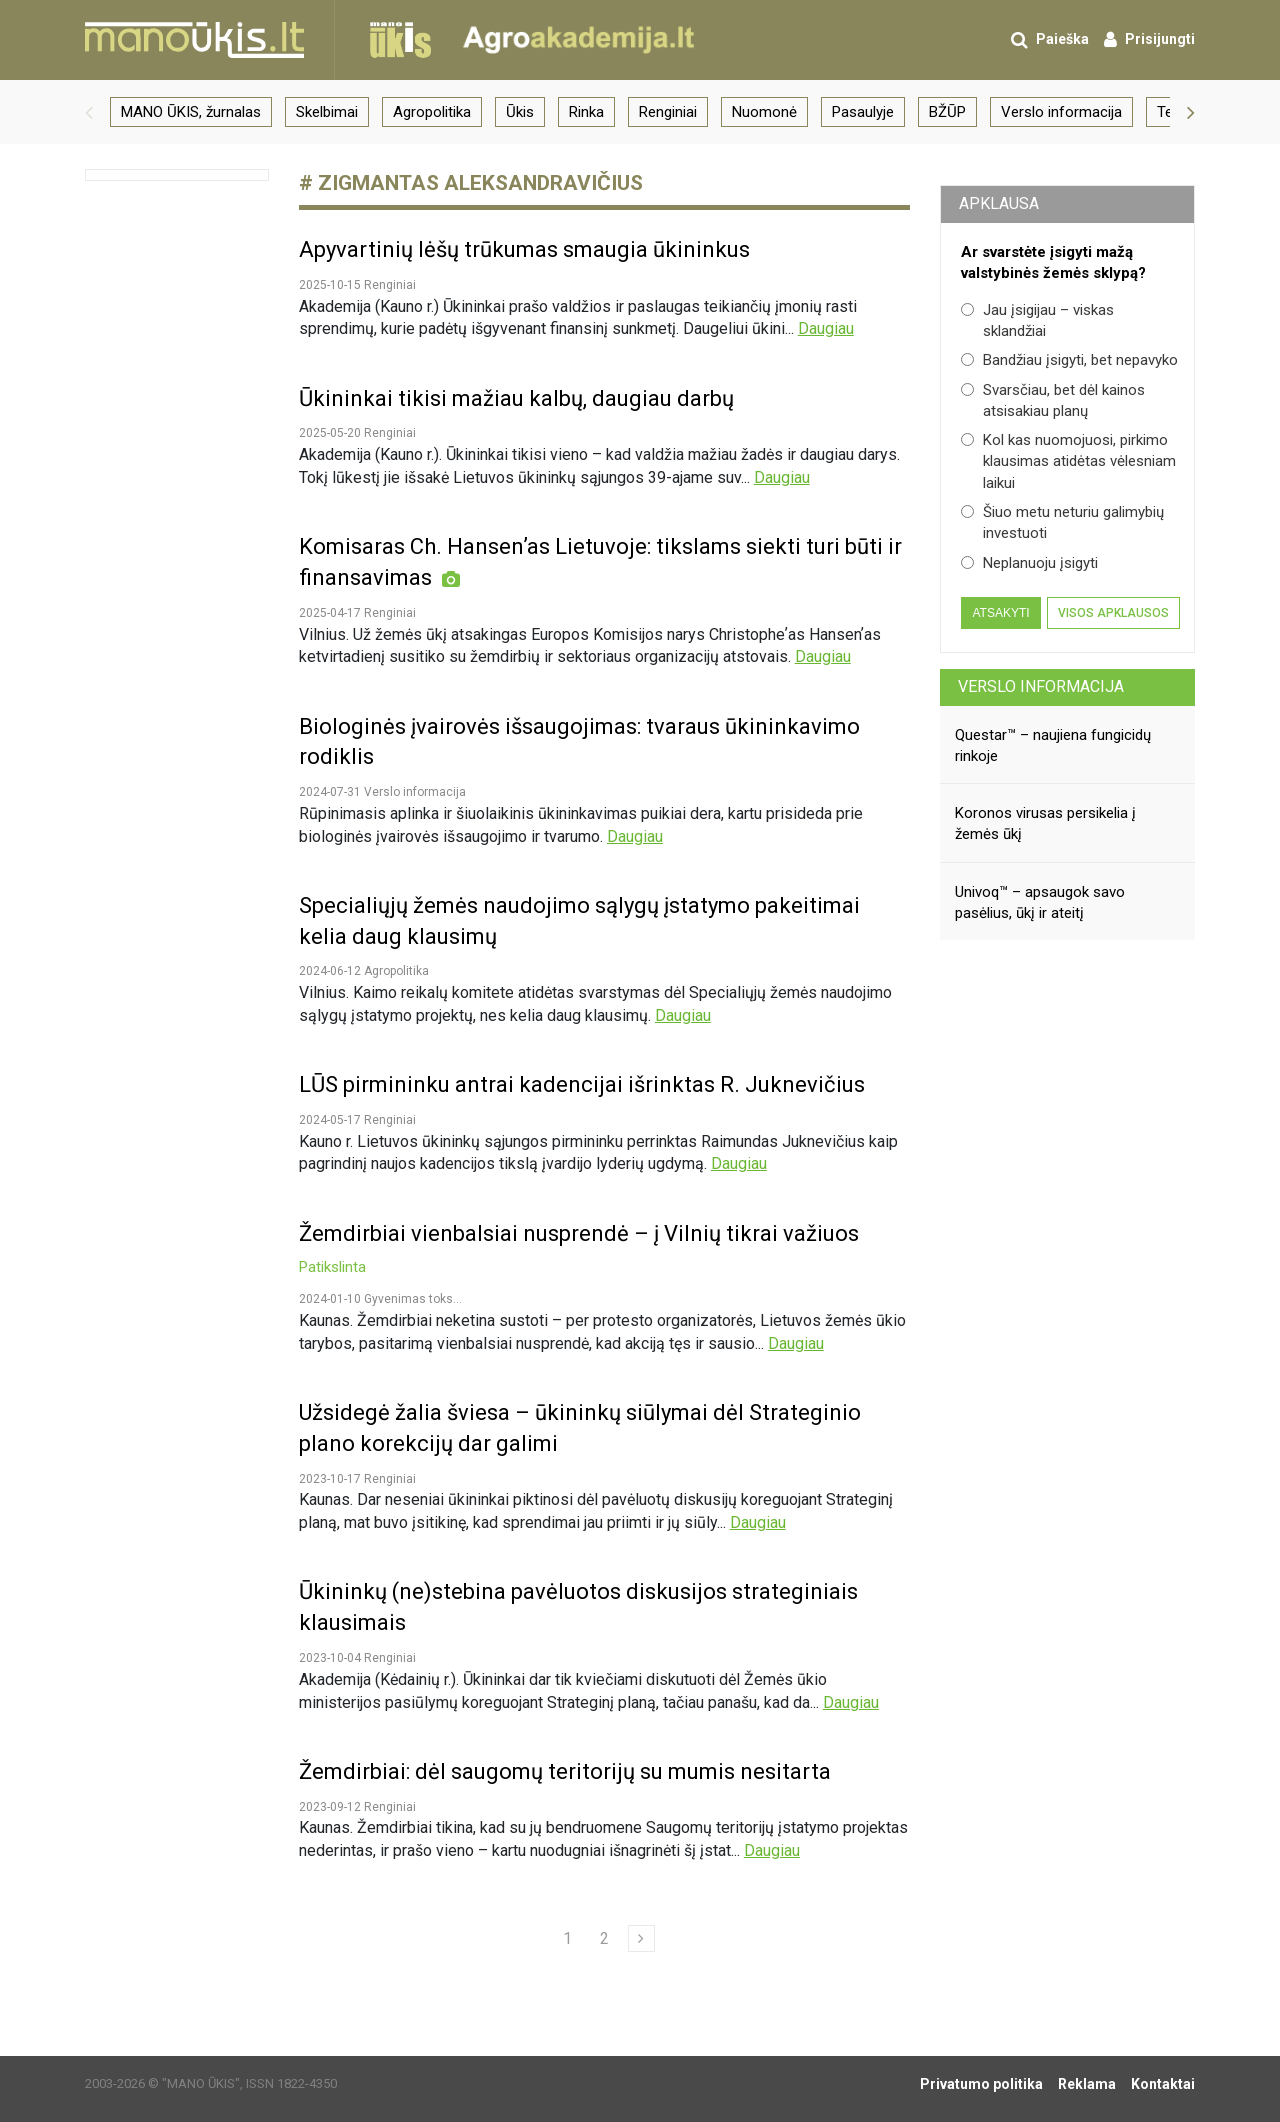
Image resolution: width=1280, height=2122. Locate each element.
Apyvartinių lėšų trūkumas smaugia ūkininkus (524, 249)
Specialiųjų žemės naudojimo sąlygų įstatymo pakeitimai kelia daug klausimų (579, 921)
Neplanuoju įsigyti (1029, 563)
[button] (89, 112)
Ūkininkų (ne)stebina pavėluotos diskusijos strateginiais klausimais (578, 1607)
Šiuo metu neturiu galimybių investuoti (1062, 522)
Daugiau (826, 328)
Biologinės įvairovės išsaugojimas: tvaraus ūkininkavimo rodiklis (579, 742)
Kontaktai (1163, 2084)
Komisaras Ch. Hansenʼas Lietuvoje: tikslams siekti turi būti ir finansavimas (600, 562)
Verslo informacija (1041, 686)
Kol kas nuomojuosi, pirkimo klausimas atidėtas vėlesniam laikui (1068, 461)
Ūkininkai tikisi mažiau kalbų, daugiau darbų (516, 398)
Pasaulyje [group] (863, 112)
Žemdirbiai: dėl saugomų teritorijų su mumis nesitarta (565, 1771)
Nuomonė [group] (764, 112)
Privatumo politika (981, 2084)
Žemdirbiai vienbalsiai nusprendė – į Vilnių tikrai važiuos (579, 1249)
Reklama (1087, 2084)
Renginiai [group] (668, 112)
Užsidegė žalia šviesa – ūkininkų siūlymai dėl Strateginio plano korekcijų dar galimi (580, 1428)
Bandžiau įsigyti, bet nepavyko (1069, 360)
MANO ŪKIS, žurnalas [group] (191, 112)
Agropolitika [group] (432, 112)
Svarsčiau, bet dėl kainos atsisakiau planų (1053, 400)
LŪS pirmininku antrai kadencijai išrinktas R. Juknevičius (582, 1084)
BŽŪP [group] (947, 112)
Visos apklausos (1113, 613)
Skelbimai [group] (327, 112)
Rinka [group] (586, 112)
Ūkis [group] (520, 112)
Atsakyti (1000, 613)
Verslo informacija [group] (1061, 112)
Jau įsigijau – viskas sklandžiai (1037, 320)
